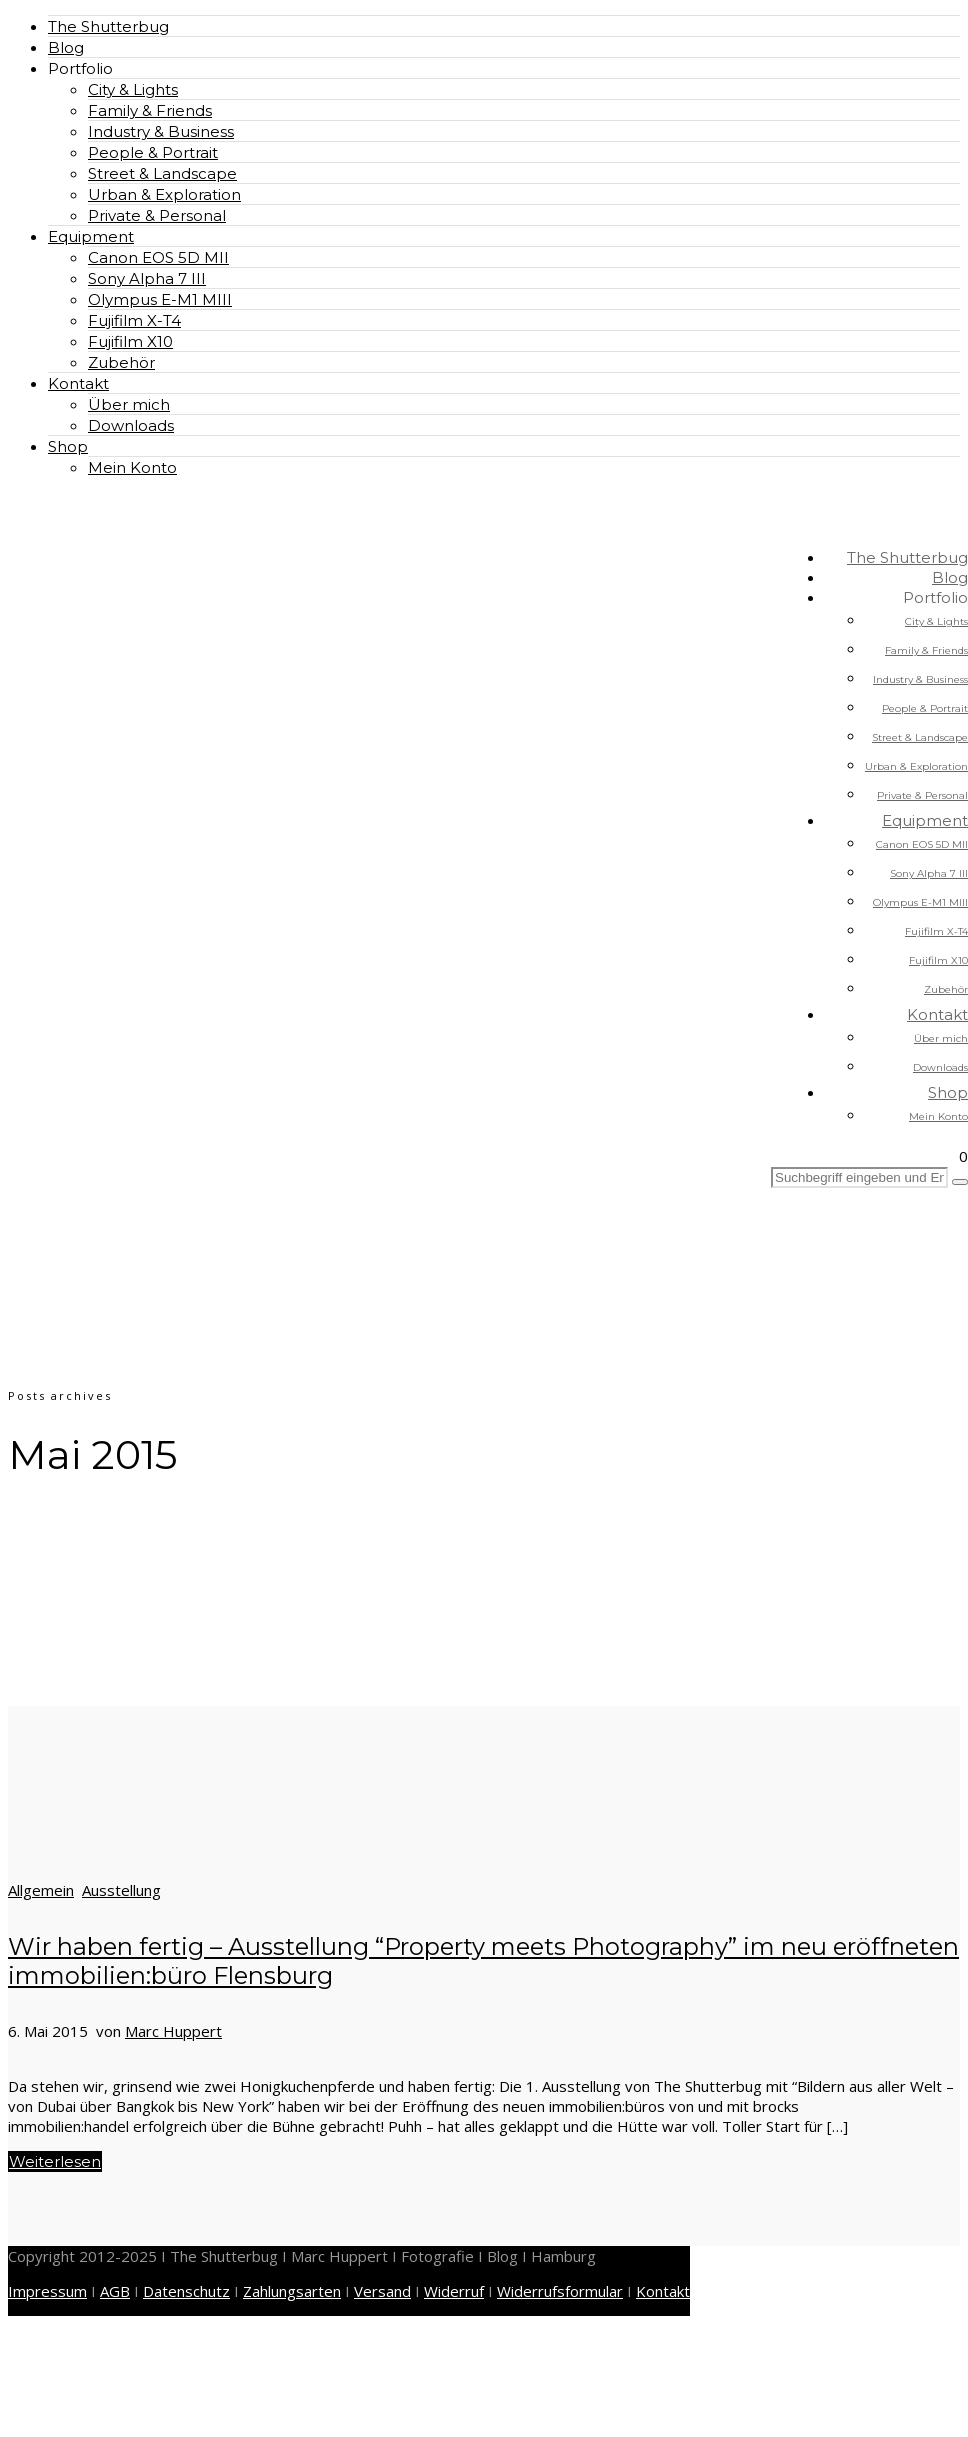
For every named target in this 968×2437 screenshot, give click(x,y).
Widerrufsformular (560, 2291)
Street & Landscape (162, 173)
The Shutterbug (108, 26)
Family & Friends (150, 110)
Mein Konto (132, 467)
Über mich (129, 404)
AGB (115, 2291)
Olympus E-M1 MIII (160, 299)
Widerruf (454, 2291)
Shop (68, 446)
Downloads (131, 425)
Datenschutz (186, 2291)
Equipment (91, 236)
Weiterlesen (55, 2161)
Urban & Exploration (164, 194)
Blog (66, 47)
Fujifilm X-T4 (134, 320)
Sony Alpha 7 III (147, 278)
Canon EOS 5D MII (158, 257)
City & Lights (133, 89)
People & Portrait (153, 152)
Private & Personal (157, 215)
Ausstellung (121, 1890)
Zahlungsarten (292, 2291)
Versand (382, 2291)
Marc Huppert (173, 2031)
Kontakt (78, 383)
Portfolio (80, 68)
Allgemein (41, 1890)
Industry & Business (161, 131)
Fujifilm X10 (130, 341)
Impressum (47, 2291)
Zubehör (121, 362)
